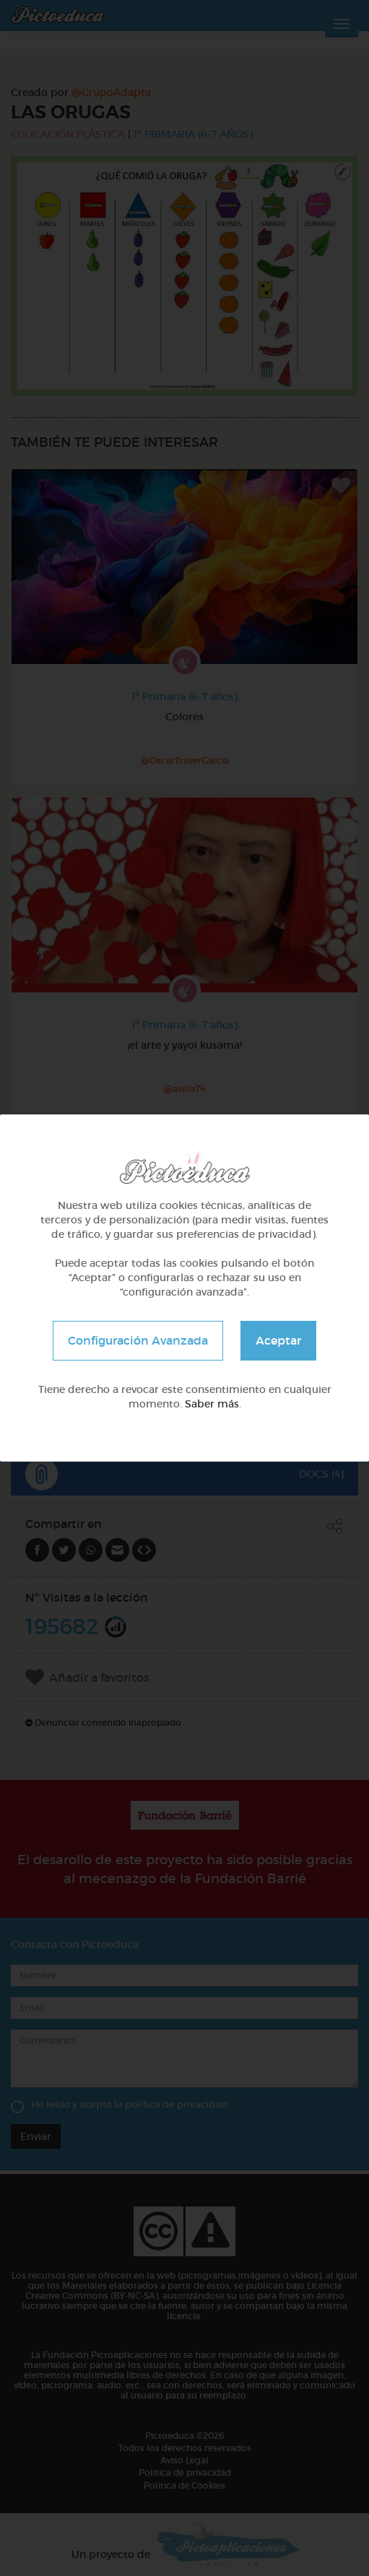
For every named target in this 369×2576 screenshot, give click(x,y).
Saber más (212, 1403)
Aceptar (278, 1340)
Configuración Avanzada (138, 1340)
